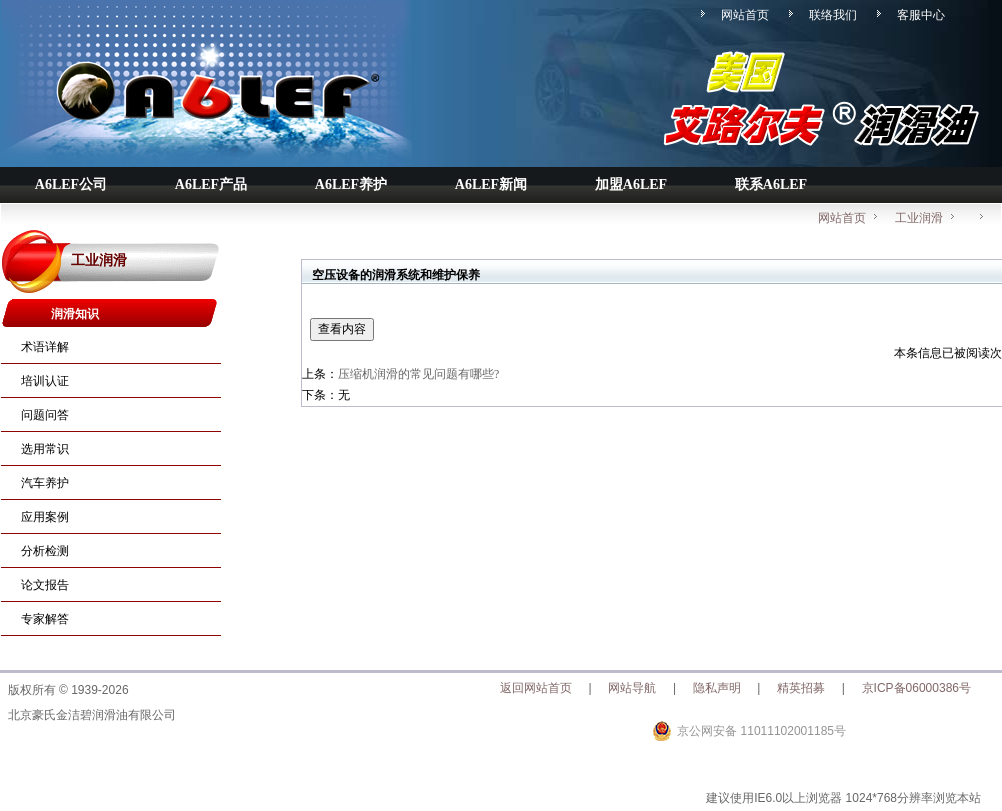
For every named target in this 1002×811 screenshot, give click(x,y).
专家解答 (45, 619)
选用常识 (45, 449)
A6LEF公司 (71, 184)
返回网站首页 (536, 688)
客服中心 (921, 15)
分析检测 (45, 551)
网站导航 (632, 688)
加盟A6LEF (631, 184)
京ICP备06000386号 (916, 688)
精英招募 (801, 688)
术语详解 (45, 347)
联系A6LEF (771, 184)
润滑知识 (75, 314)
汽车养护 (45, 483)
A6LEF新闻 (491, 184)
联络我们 (833, 15)
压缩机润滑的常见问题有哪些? (418, 374)
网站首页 (745, 15)
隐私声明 (717, 688)
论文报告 (45, 585)
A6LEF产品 (211, 184)
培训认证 (45, 381)
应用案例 (45, 517)
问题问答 (45, 415)
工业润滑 (927, 214)
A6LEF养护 (351, 184)
